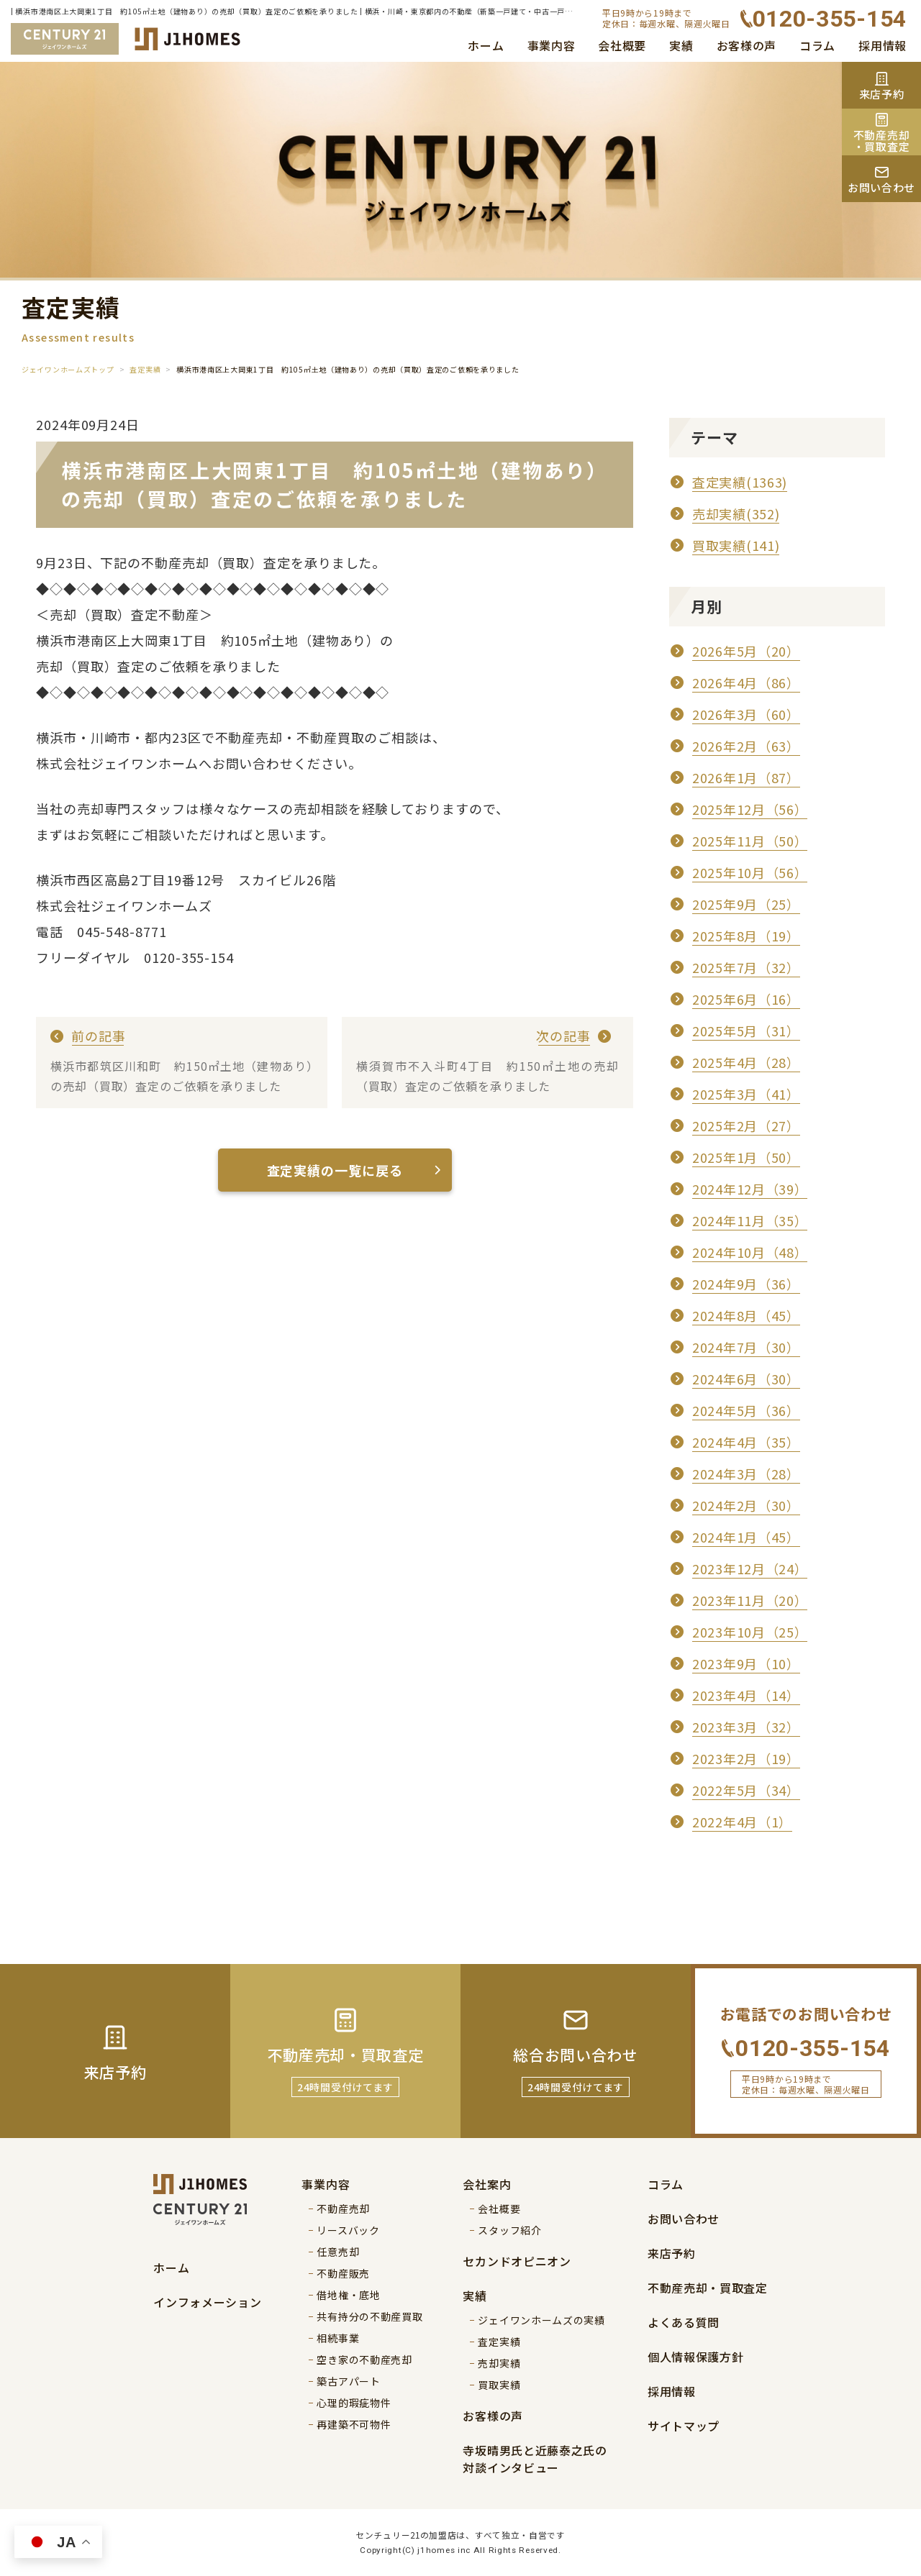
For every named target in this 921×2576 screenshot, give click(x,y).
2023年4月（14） (746, 1695)
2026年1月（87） (746, 777)
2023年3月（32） (746, 1726)
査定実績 (145, 369)
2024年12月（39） (749, 1188)
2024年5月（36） (746, 1410)
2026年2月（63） (746, 745)
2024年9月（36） (746, 1283)
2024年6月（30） (746, 1378)
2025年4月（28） (746, 1062)
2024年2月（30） (746, 1505)
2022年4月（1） (742, 1821)
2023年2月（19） (746, 1758)
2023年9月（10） (746, 1663)
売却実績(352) (735, 513)
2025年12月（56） (749, 809)
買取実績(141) (735, 545)
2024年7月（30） (746, 1347)
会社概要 (622, 45)
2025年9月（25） (746, 904)
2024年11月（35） (749, 1220)
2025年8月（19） (746, 935)
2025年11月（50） (749, 840)
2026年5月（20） (746, 650)
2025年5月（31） (746, 1030)
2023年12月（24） (749, 1568)
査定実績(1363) (739, 481)
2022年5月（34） (746, 1790)
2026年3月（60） (746, 714)
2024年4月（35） (746, 1442)
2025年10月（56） (749, 872)
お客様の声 (747, 45)
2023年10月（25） (749, 1631)
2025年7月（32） (746, 967)
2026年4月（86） (746, 682)
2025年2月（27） (746, 1125)
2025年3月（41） (746, 1093)
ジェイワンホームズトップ (68, 369)
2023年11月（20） (749, 1600)
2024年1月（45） (746, 1536)
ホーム (486, 45)
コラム (817, 45)
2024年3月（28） (746, 1473)
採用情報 (882, 45)
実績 (681, 45)
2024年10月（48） (749, 1252)
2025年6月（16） (746, 999)
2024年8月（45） (746, 1315)
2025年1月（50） (746, 1157)
